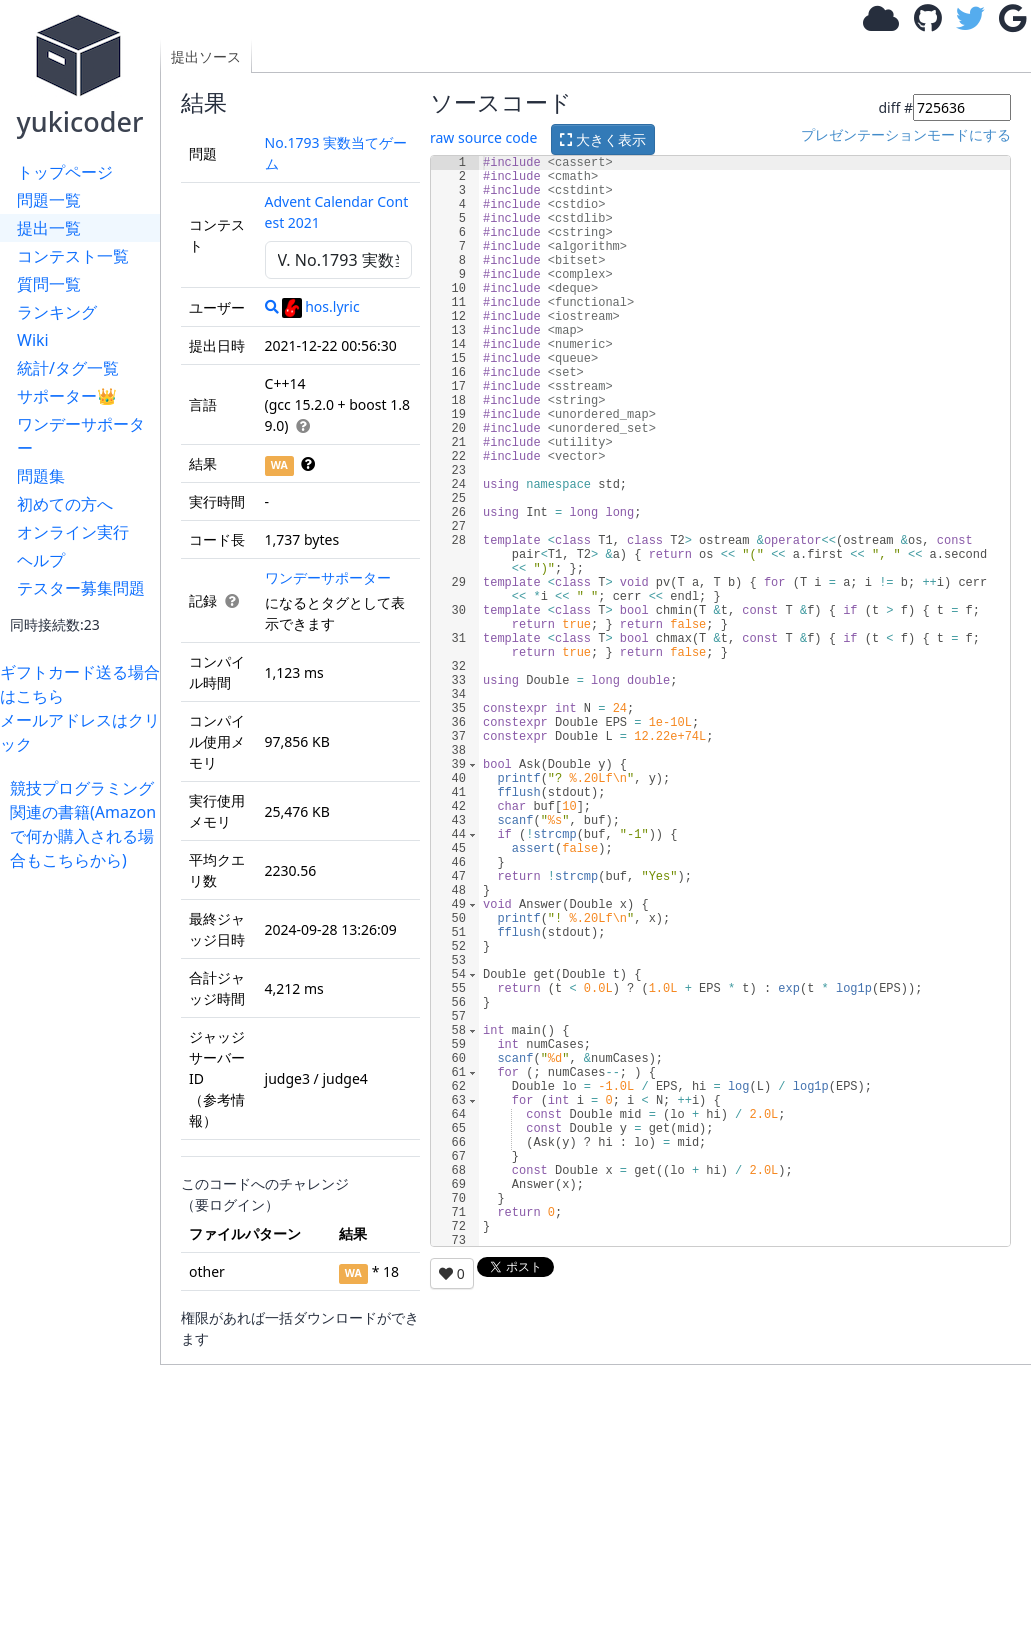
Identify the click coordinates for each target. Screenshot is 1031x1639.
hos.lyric (320, 306)
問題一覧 (49, 200)
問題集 (41, 476)
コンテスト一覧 (73, 256)
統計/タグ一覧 (68, 368)
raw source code (483, 137)
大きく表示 (603, 139)
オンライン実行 (73, 532)
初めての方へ (65, 504)
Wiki (33, 340)
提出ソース (206, 56)
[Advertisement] (85, 1172)
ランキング (57, 312)
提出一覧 (49, 228)
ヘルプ (41, 560)
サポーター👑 (67, 396)
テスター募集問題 (81, 588)
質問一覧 (49, 284)
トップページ (65, 172)
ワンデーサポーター (81, 436)
